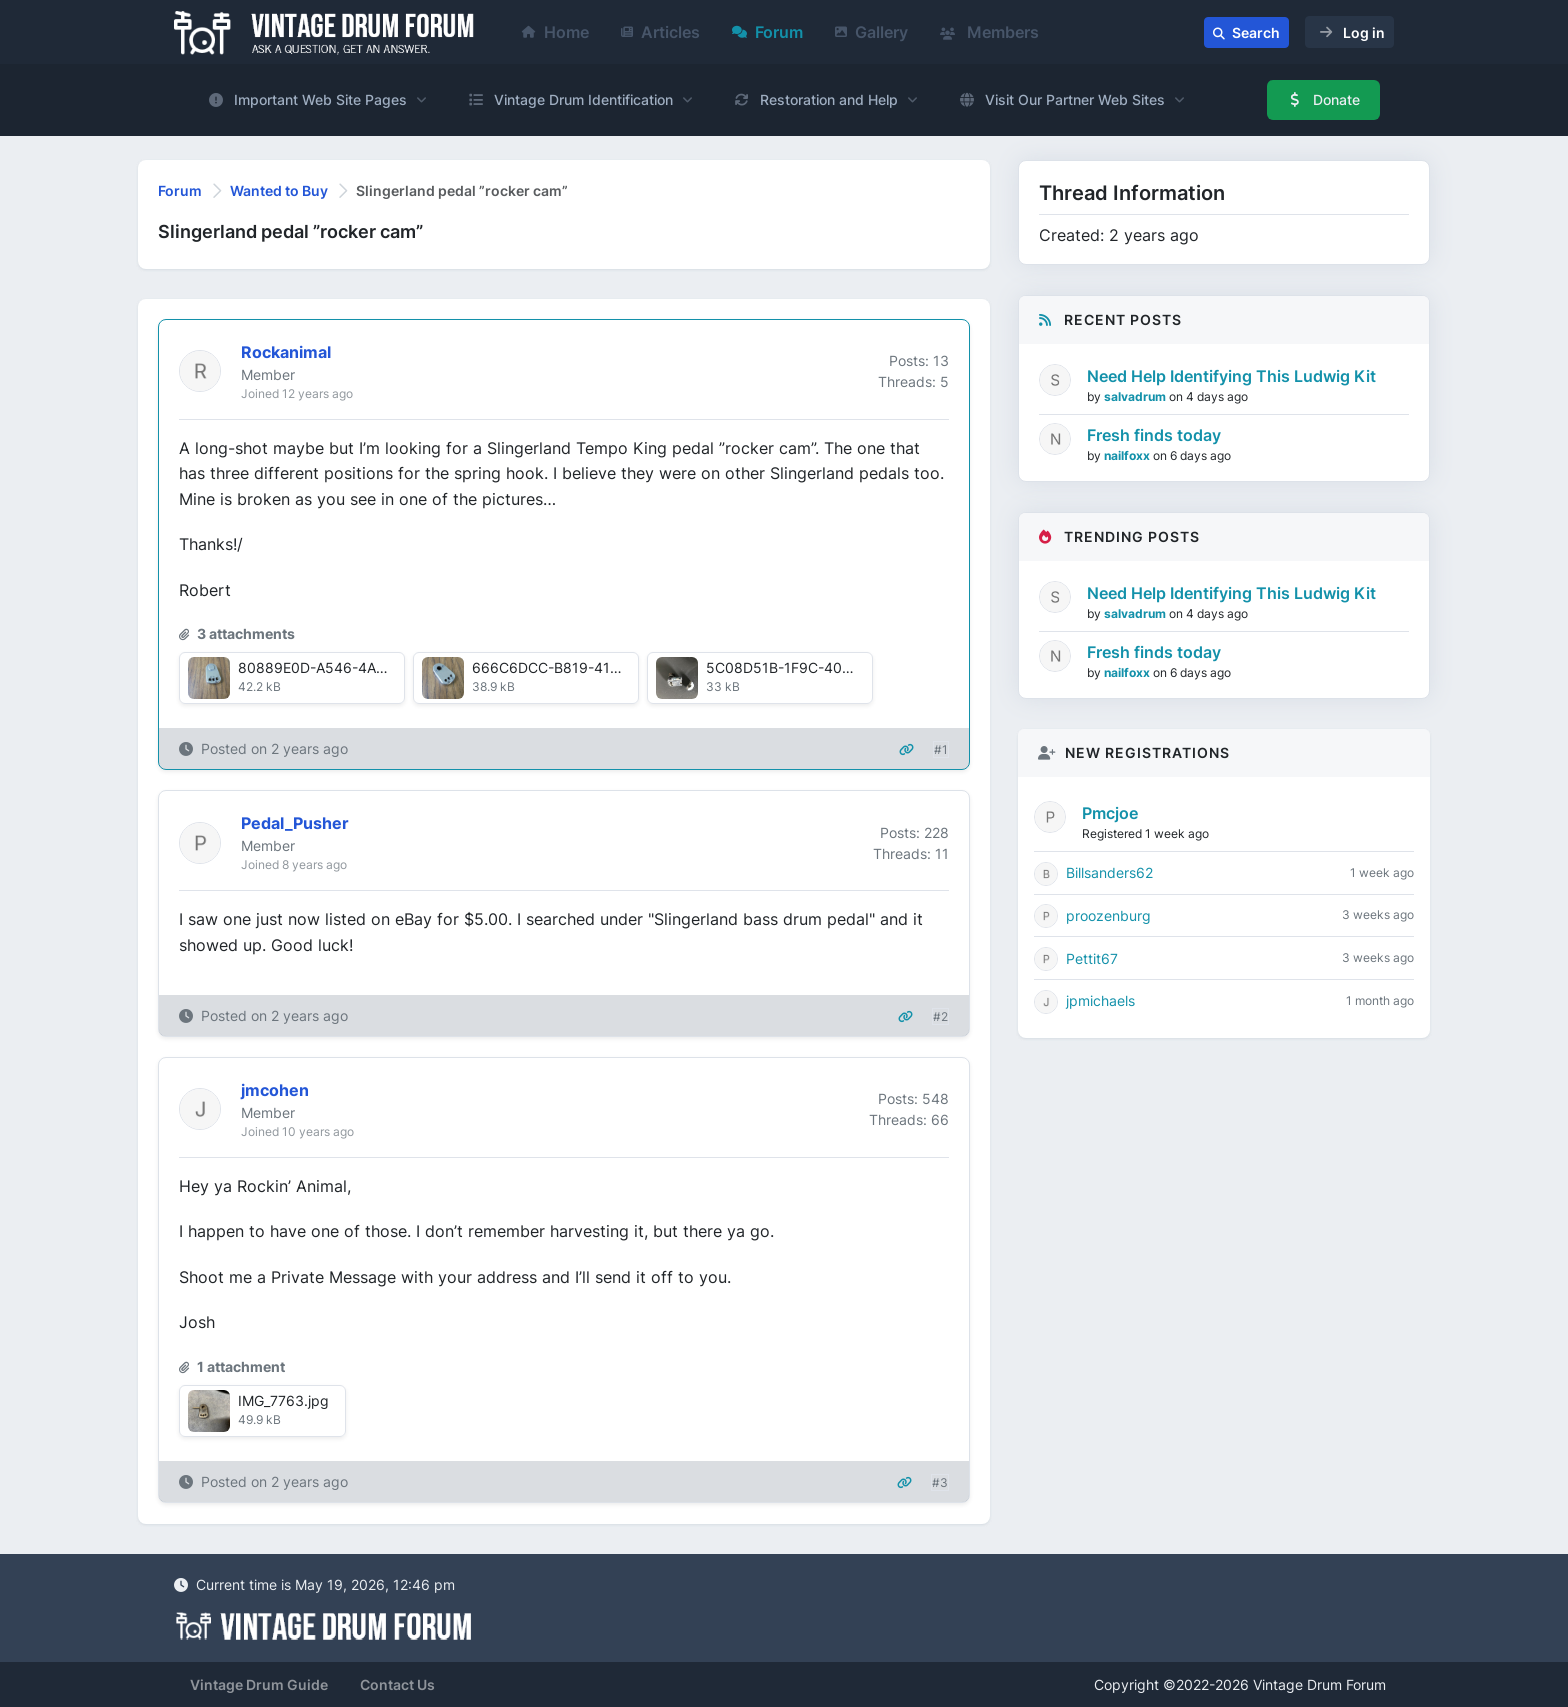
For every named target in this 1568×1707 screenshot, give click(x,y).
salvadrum (1136, 396)
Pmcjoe (1110, 813)
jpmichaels (1100, 1000)
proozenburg (1108, 915)
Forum (767, 32)
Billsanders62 (1109, 872)
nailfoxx (1128, 455)
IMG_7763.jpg (283, 1400)
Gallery (871, 32)
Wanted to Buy (279, 190)
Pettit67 (1092, 958)
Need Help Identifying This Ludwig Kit (1231, 376)
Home (555, 32)
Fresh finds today (1154, 435)
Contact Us (397, 1684)
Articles (660, 32)
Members (989, 32)
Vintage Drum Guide (259, 1684)
